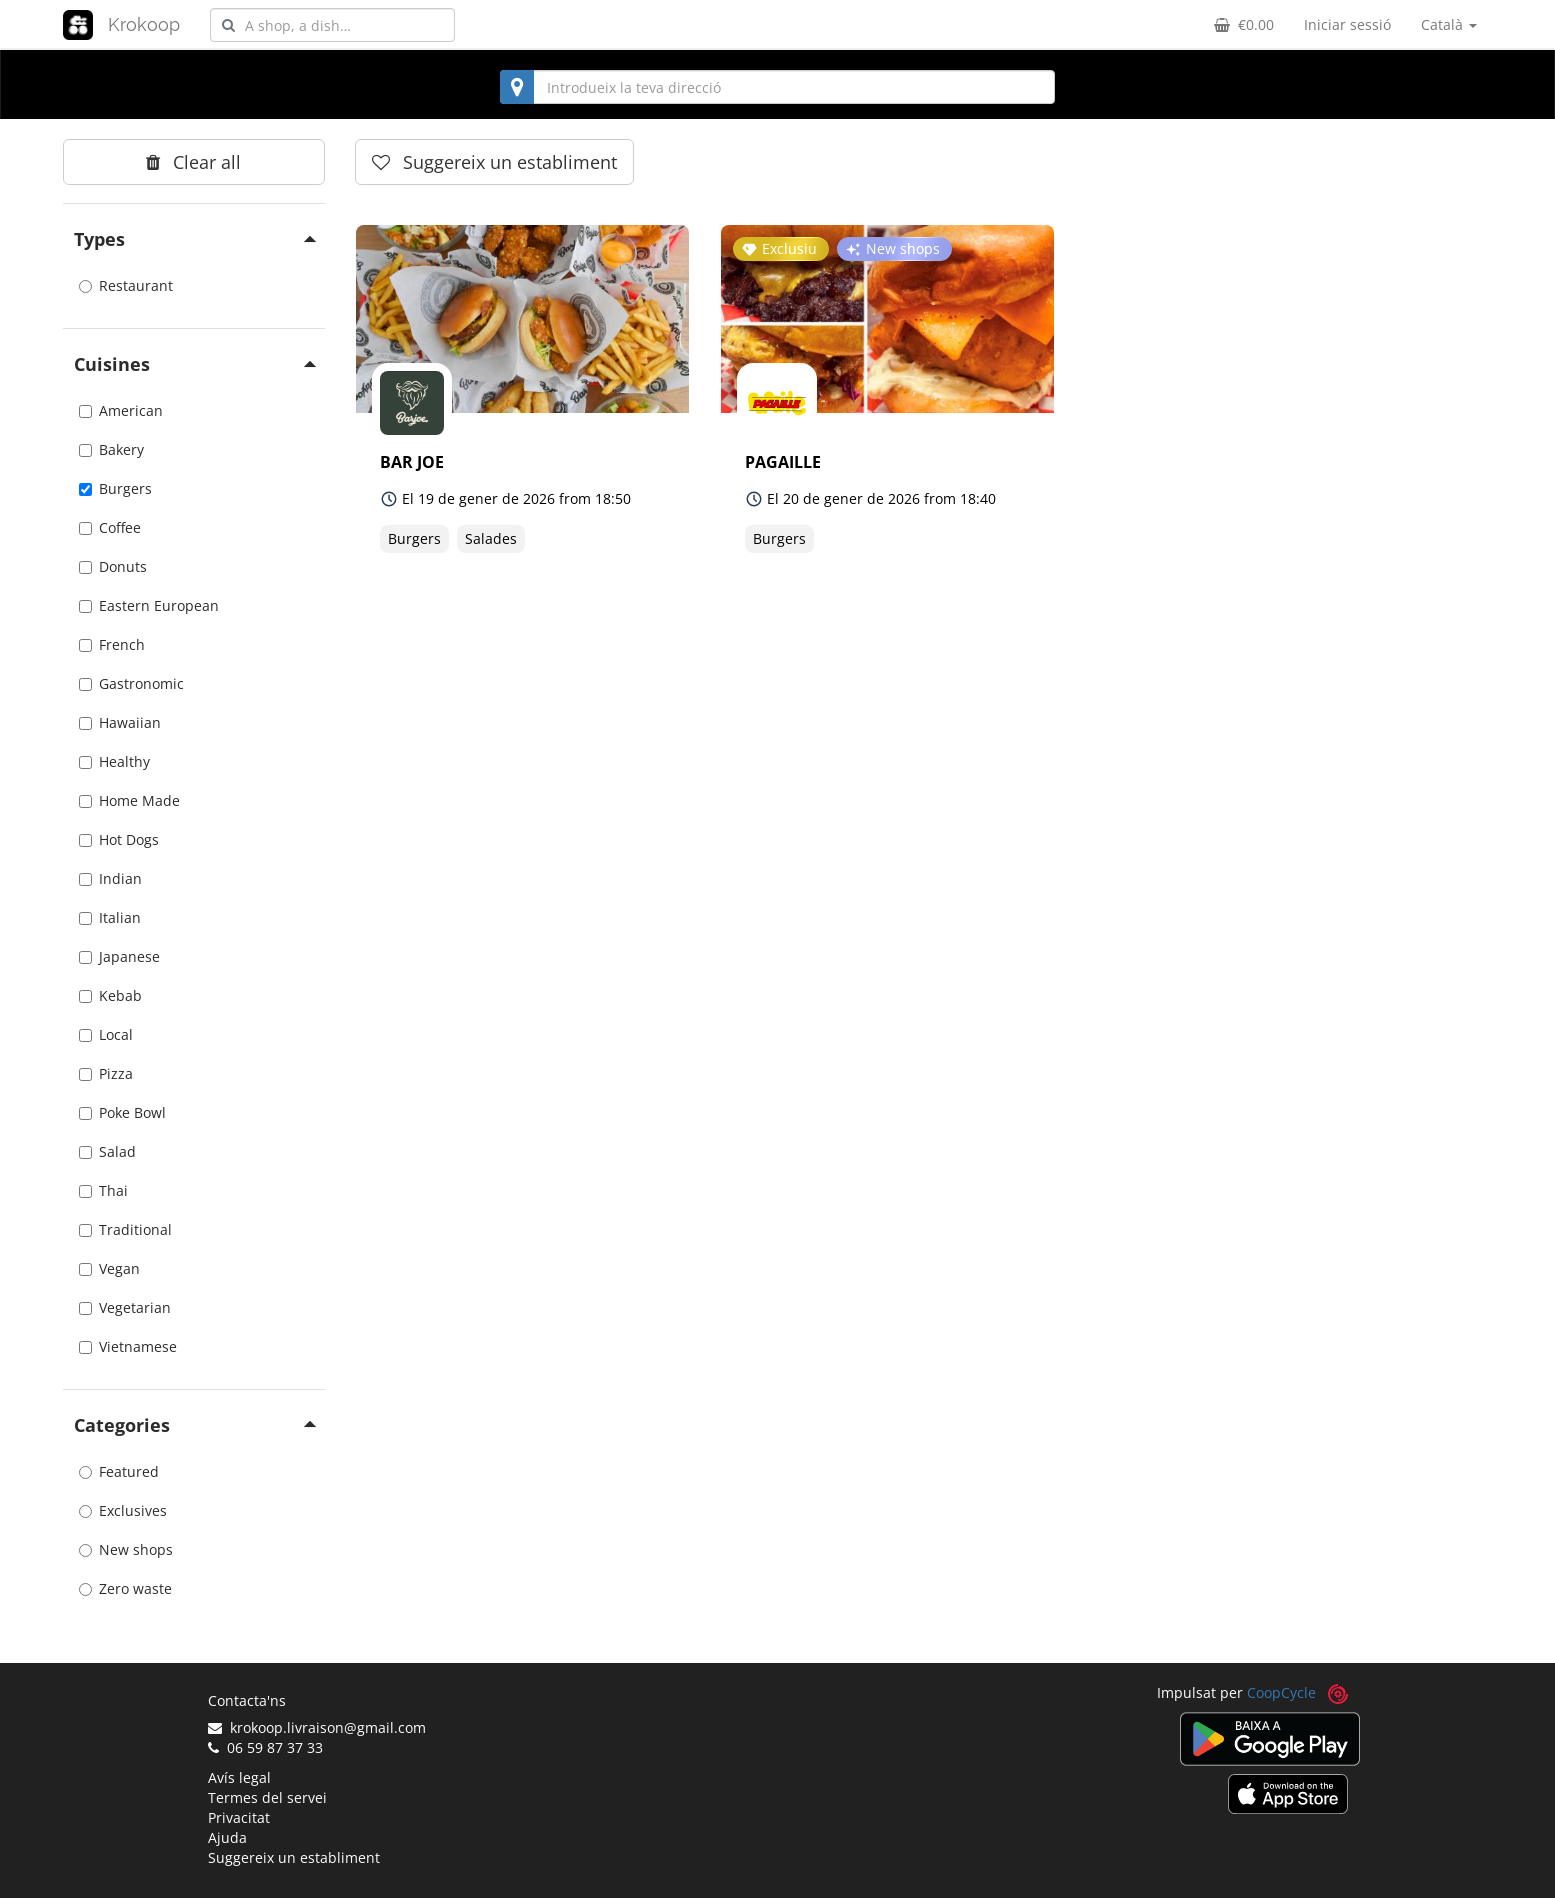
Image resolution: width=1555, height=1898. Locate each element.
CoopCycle (1281, 1692)
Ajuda (227, 1837)
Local (106, 1034)
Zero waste (125, 1588)
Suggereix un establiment (294, 1857)
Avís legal (239, 1777)
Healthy (114, 761)
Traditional (125, 1229)
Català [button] (1449, 24)
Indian (110, 878)
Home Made (129, 800)
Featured (119, 1471)
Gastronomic (131, 683)
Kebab (110, 995)
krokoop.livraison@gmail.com (317, 1727)
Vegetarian (125, 1307)
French (112, 644)
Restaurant (126, 285)
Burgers (115, 488)
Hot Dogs (119, 839)
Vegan (109, 1268)
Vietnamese (128, 1346)
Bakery (111, 449)
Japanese (119, 956)
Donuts (113, 566)
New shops (126, 1549)
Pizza (106, 1073)
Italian (110, 917)
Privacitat (239, 1817)
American (121, 410)
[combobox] (332, 25)
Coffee (110, 527)
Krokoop (144, 24)
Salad (107, 1151)
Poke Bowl (122, 1112)
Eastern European (149, 605)
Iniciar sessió (1347, 24)
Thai (103, 1190)
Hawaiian (120, 722)
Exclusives (123, 1510)
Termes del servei (267, 1797)
